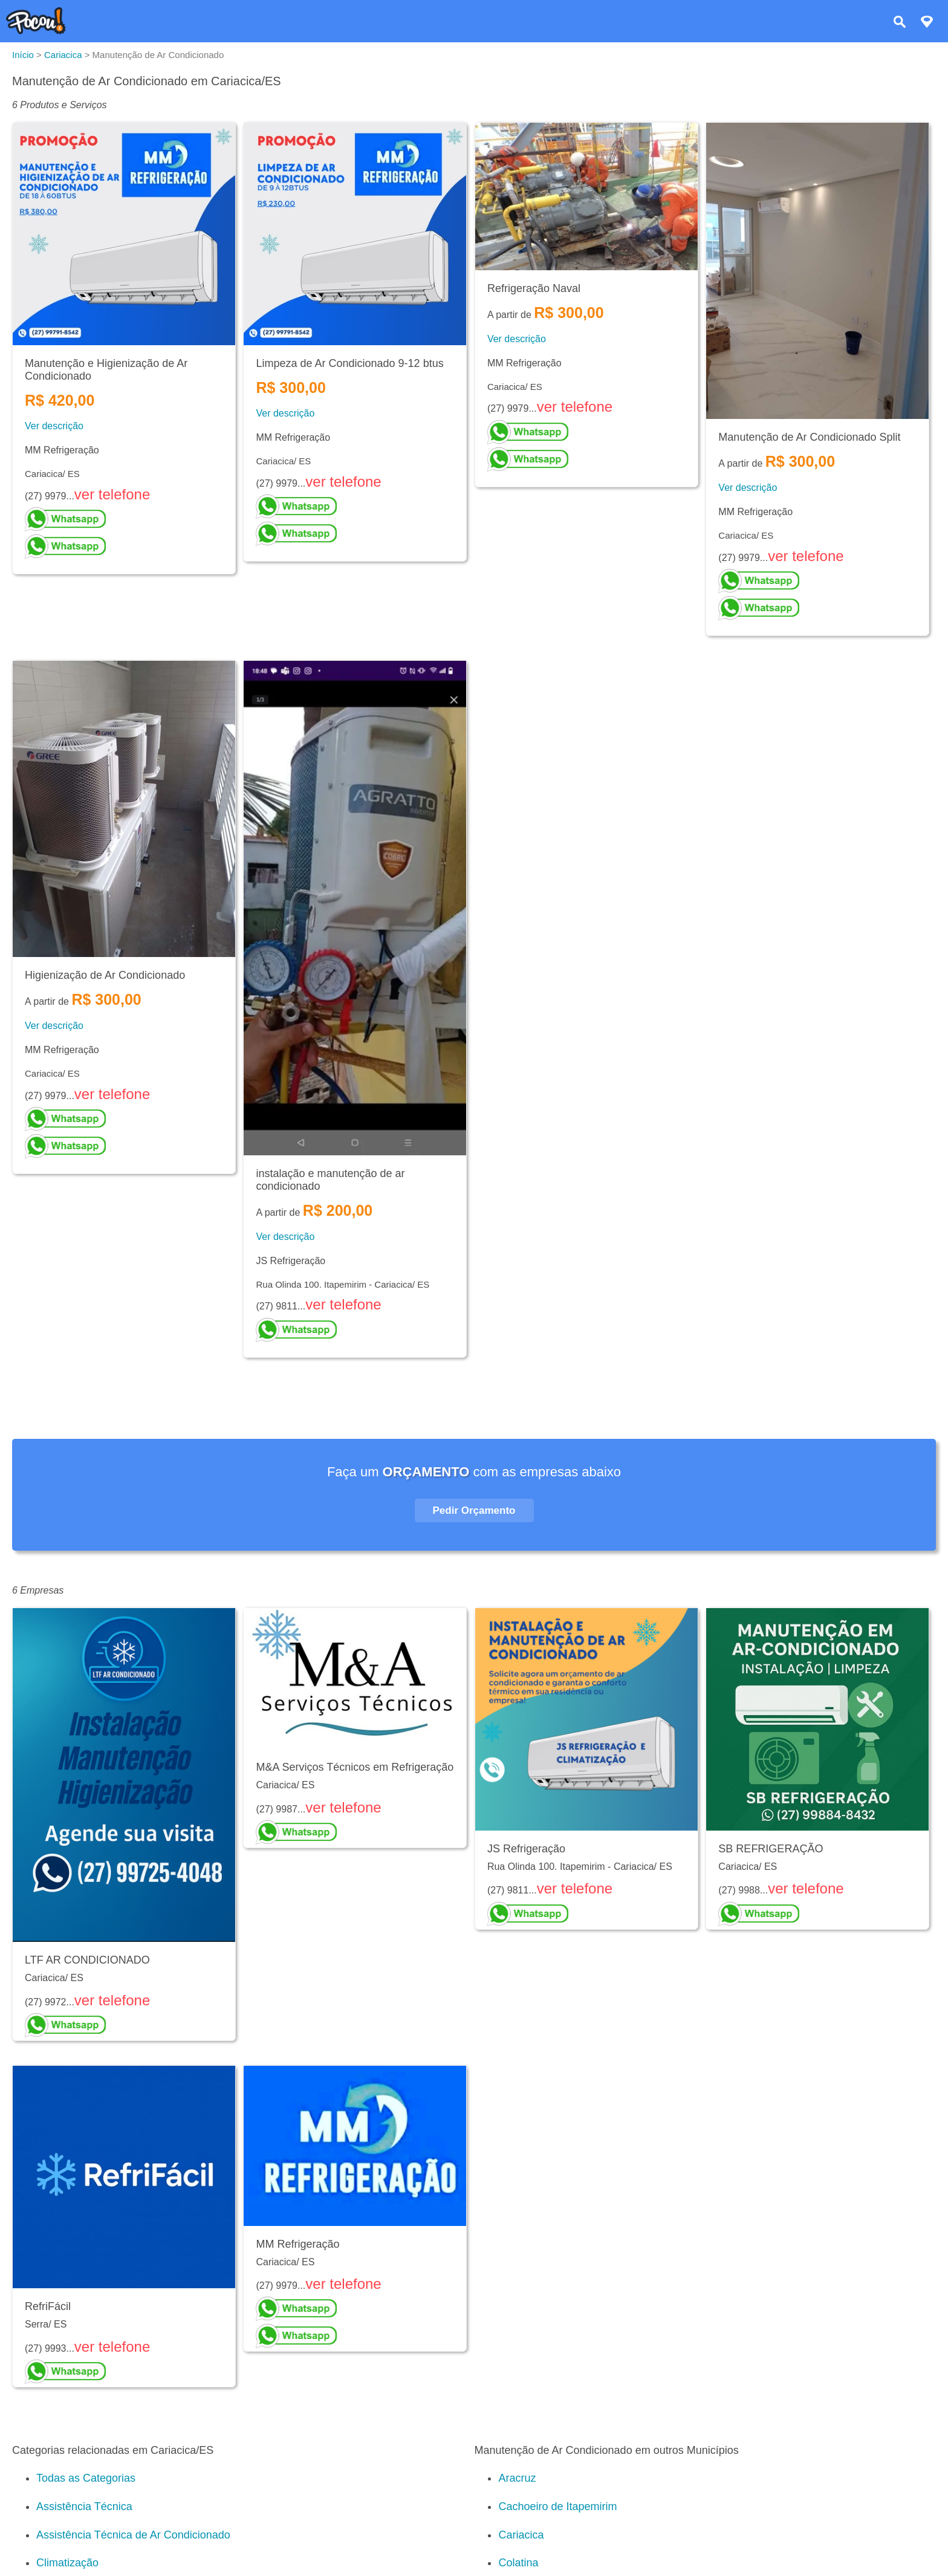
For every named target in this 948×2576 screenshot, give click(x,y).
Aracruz (517, 2478)
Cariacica (521, 2535)
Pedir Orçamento (474, 1510)
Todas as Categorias (85, 2478)
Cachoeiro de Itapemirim (557, 2506)
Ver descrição (54, 426)
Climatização (67, 2563)
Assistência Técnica (84, 2506)
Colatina (518, 2563)
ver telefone (112, 494)
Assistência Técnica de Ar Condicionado (133, 2535)
